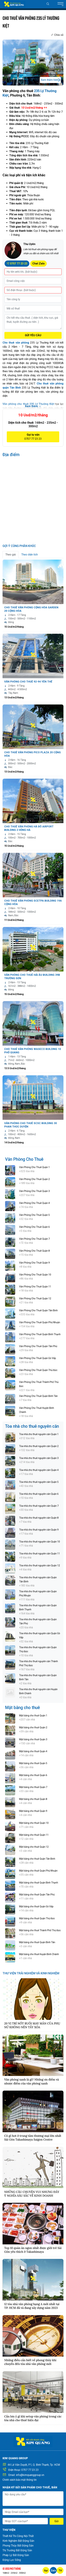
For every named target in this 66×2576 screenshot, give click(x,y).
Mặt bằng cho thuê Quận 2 (33, 1727)
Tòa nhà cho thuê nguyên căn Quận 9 (39, 1529)
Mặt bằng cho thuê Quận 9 (33, 1811)
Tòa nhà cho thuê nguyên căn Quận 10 (39, 1541)
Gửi (56, 2521)
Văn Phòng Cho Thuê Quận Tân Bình (38, 1310)
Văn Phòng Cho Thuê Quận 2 (34, 1179)
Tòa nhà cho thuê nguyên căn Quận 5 (39, 1482)
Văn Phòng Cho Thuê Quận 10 (35, 1274)
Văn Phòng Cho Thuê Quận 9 (34, 1262)
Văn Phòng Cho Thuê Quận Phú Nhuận (39, 1322)
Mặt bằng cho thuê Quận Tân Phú (37, 1894)
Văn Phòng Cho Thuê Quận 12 (35, 1298)
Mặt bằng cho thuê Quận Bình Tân (37, 1942)
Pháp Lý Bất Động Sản (16, 2555)
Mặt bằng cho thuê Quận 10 (34, 1823)
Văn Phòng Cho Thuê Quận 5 (34, 1215)
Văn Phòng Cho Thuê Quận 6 (34, 1227)
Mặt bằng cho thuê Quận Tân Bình (37, 1858)
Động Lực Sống (12, 2560)
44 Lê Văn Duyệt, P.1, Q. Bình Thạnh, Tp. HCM (34, 2464)
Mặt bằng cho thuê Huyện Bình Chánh (39, 1954)
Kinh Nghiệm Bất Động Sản (18, 2540)
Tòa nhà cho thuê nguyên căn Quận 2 (39, 1446)
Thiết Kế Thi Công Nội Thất (18, 2536)
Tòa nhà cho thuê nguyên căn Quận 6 (39, 1494)
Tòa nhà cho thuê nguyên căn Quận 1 (39, 1434)
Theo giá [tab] (10, 554)
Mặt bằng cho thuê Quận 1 (33, 1715)
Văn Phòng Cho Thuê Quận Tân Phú (38, 1346)
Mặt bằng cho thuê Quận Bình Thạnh (38, 1882)
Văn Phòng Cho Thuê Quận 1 (34, 1167)
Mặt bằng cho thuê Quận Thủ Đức (37, 1918)
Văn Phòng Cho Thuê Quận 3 (34, 1191)
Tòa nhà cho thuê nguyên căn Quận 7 (39, 1505)
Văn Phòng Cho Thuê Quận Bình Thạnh (40, 1334)
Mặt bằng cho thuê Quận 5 (33, 1763)
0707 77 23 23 (30, 2469)
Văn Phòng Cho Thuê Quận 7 (34, 1238)
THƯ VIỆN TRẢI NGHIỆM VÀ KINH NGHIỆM (31, 1973)
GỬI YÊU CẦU (33, 335)
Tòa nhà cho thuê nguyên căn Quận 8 (39, 1517)
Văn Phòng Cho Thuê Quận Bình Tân (38, 1396)
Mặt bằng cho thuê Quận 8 (33, 1799)
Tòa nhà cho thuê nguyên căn (32, 1426)
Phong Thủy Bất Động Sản (18, 2545)
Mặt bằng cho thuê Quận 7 (33, 1787)
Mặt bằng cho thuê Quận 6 (33, 1775)
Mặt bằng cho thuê (22, 1707)
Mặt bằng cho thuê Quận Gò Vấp (36, 1906)
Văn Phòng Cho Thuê (24, 1159)
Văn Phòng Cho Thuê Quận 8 (34, 1250)
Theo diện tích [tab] (29, 554)
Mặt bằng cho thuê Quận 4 (33, 1751)
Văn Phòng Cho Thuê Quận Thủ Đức (38, 1370)
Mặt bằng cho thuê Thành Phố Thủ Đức (40, 1930)
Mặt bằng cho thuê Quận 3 (33, 1739)
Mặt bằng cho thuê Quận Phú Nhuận (38, 1870)
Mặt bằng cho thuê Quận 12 (34, 1846)
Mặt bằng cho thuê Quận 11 (34, 1834)
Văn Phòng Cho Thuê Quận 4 (34, 1203)
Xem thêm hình (49, 79)
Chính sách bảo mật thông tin (20, 2479)
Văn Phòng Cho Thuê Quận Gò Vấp (37, 1358)
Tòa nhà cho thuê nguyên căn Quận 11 (39, 1553)
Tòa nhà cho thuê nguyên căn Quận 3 (39, 1458)
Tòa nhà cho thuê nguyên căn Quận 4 (39, 1470)
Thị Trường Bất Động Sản (17, 2550)
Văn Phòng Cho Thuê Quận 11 (35, 1286)
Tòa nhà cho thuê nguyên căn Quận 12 (39, 1565)
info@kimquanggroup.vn (30, 2475)
